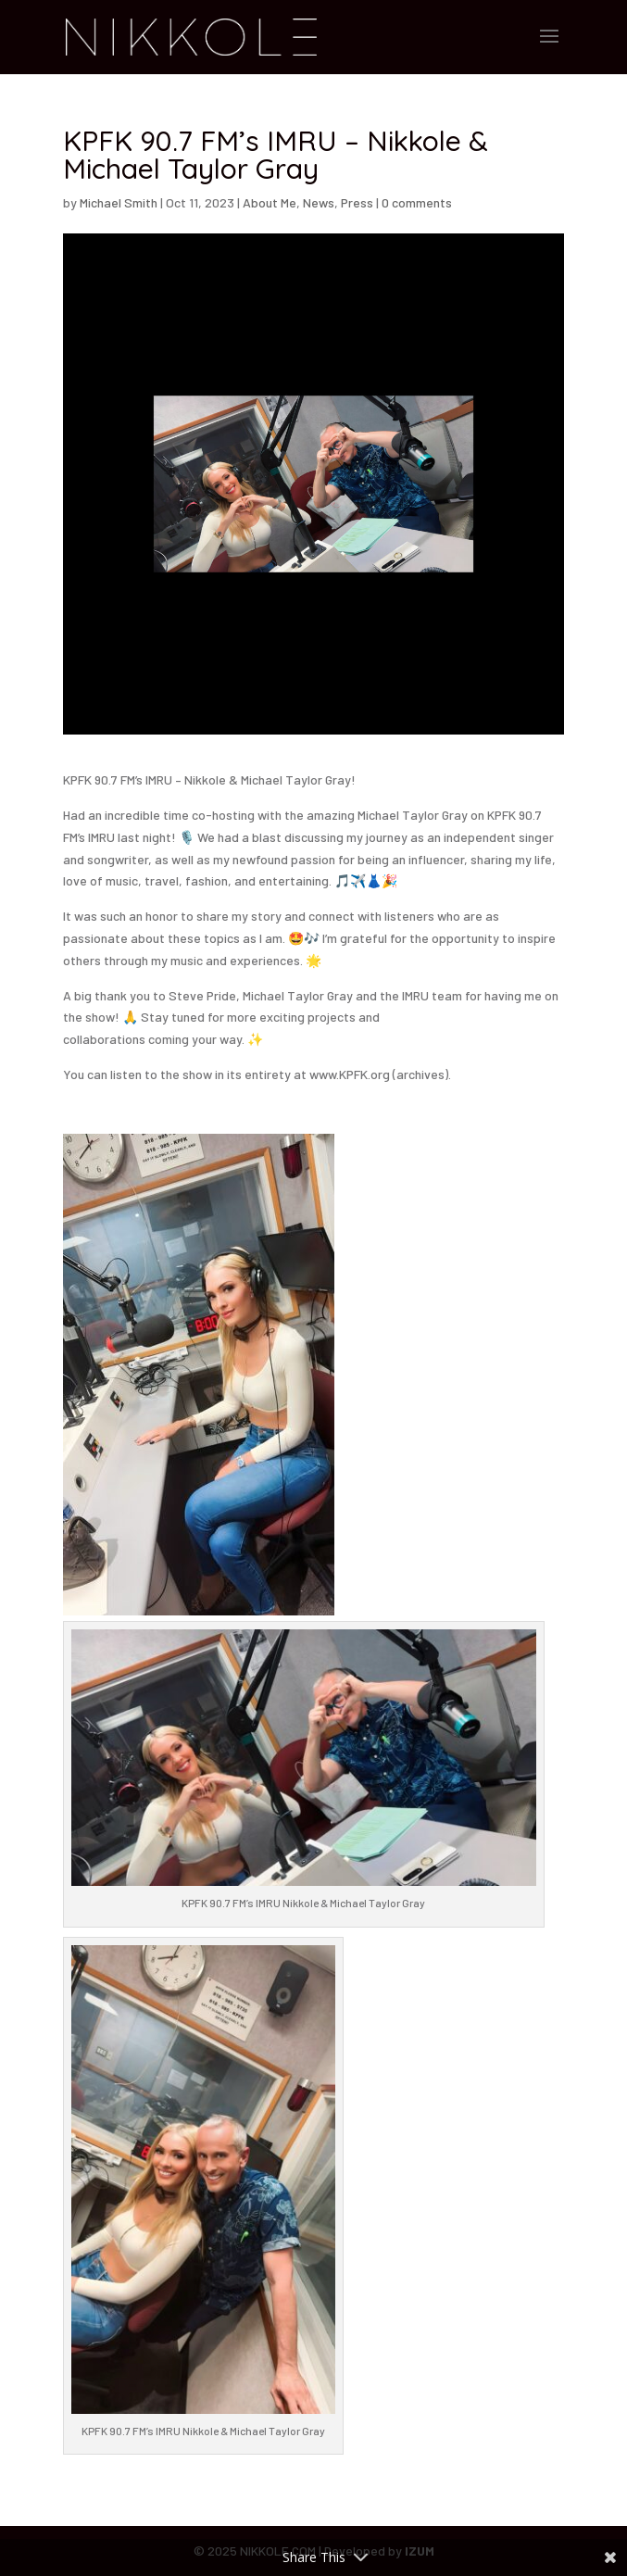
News (318, 202)
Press (357, 202)
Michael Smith (118, 202)
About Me (269, 202)
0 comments (417, 202)
